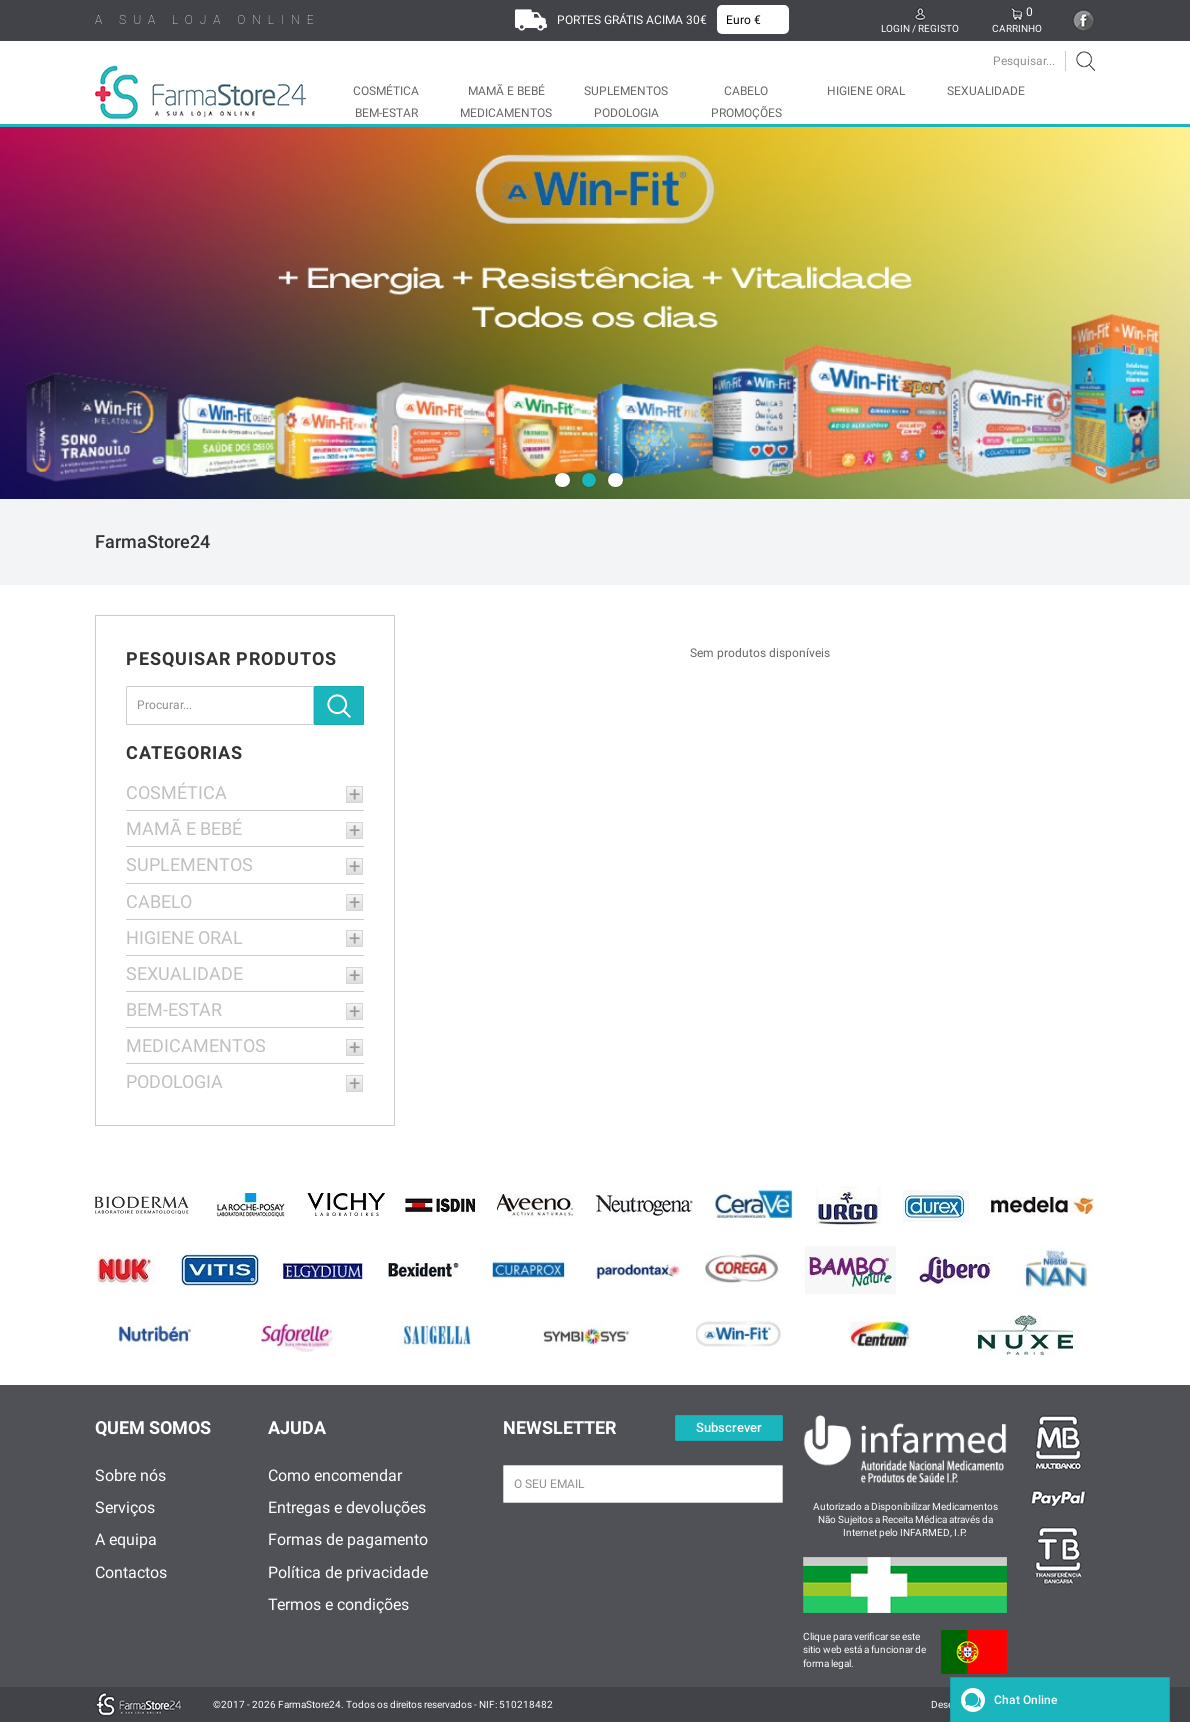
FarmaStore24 (152, 541)
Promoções (746, 113)
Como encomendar (335, 1475)
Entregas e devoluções (347, 1507)
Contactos (131, 1572)
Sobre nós (130, 1475)
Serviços (125, 1507)
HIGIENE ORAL (866, 91)
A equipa (126, 1539)
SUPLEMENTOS (626, 91)
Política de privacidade (348, 1572)
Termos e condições (338, 1604)
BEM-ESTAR (386, 113)
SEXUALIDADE (986, 91)
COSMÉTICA (386, 91)
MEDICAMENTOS (506, 113)
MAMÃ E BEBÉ (506, 91)
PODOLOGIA (626, 113)
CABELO (746, 91)
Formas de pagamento (348, 1539)
